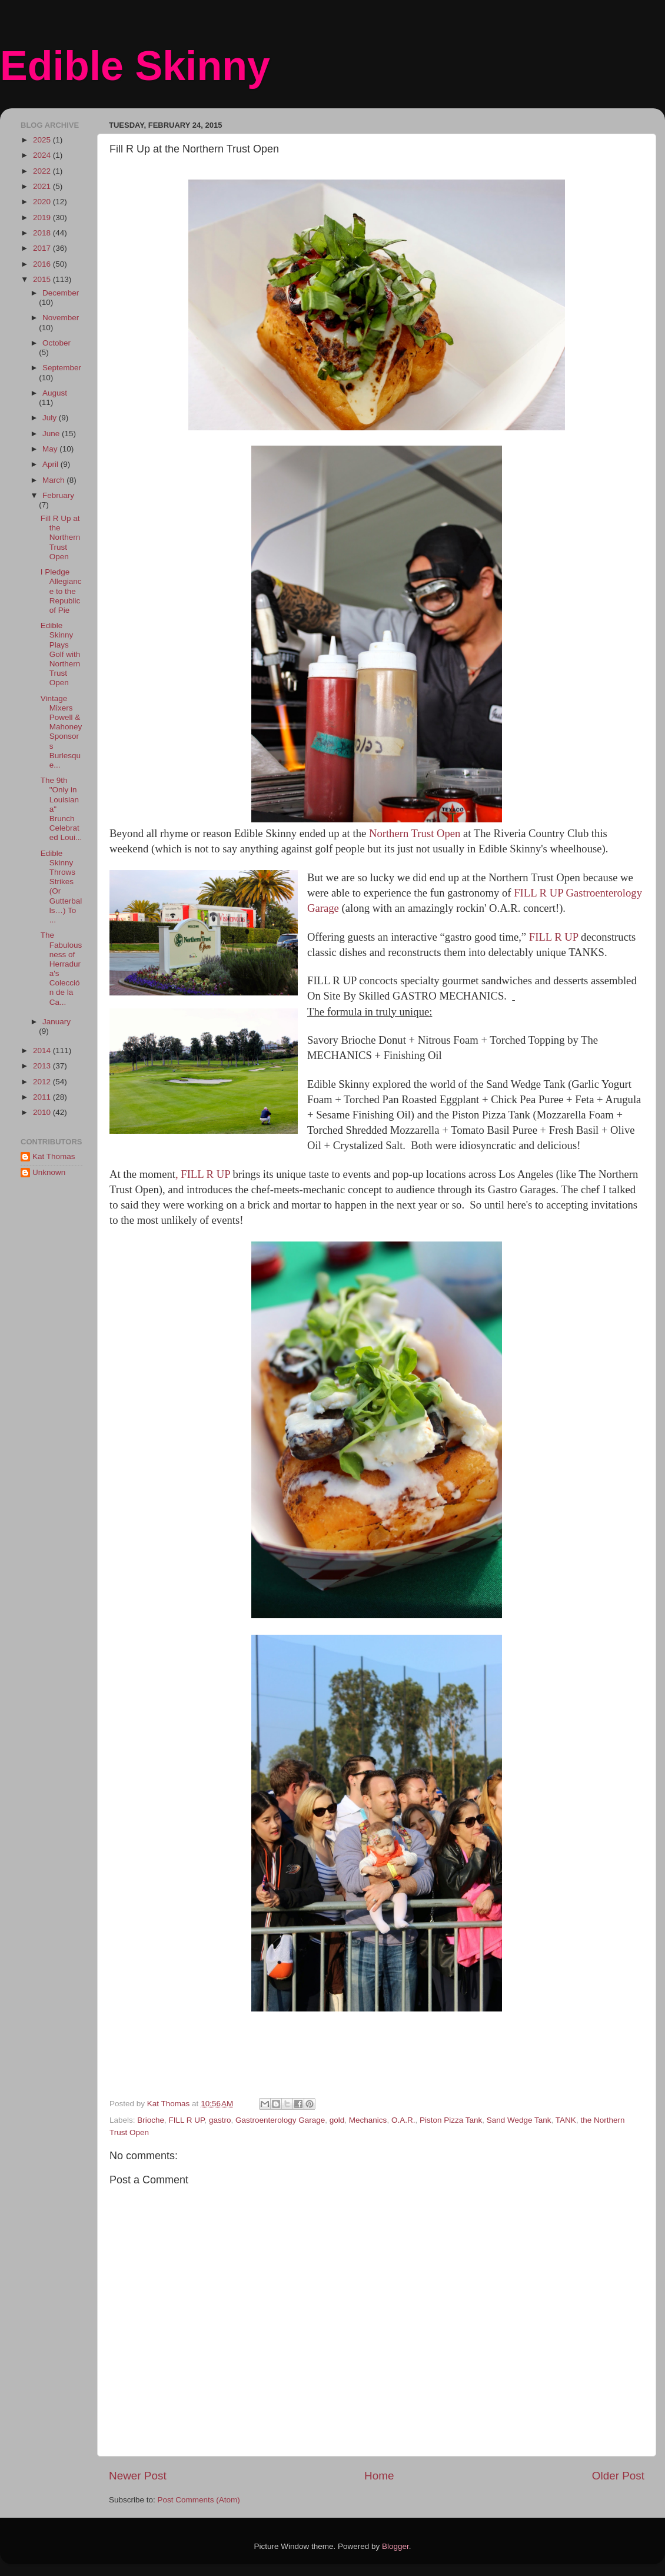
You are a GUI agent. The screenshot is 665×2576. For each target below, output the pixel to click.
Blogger (395, 2546)
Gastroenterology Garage (280, 2120)
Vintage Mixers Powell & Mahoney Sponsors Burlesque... (61, 731)
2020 (43, 201)
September (61, 367)
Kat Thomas (53, 1156)
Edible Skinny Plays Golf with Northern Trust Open (61, 654)
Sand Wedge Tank (519, 2120)
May (50, 448)
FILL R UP (555, 937)
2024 (43, 155)
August (54, 393)
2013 (43, 1065)
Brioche (150, 2120)
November (60, 317)
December (60, 292)
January (56, 1021)
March (54, 480)
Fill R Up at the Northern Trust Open (61, 537)
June (52, 433)
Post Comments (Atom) (199, 2499)
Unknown (48, 1172)
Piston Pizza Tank (451, 2120)
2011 (43, 1097)
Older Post (618, 2475)
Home (379, 2475)
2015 (43, 279)
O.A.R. (403, 2120)
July (50, 417)
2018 (43, 232)
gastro (220, 2120)
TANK (566, 2120)
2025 (43, 139)
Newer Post (138, 2475)
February (58, 495)
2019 (43, 217)
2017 (43, 248)
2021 (43, 186)
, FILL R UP (204, 1174)
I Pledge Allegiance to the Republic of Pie (61, 591)
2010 (43, 1112)
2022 (43, 171)
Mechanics (368, 2120)
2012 (43, 1081)
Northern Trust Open (414, 833)
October (56, 342)
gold (337, 2120)
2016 (43, 264)
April (51, 464)
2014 (43, 1050)
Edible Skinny (135, 66)
